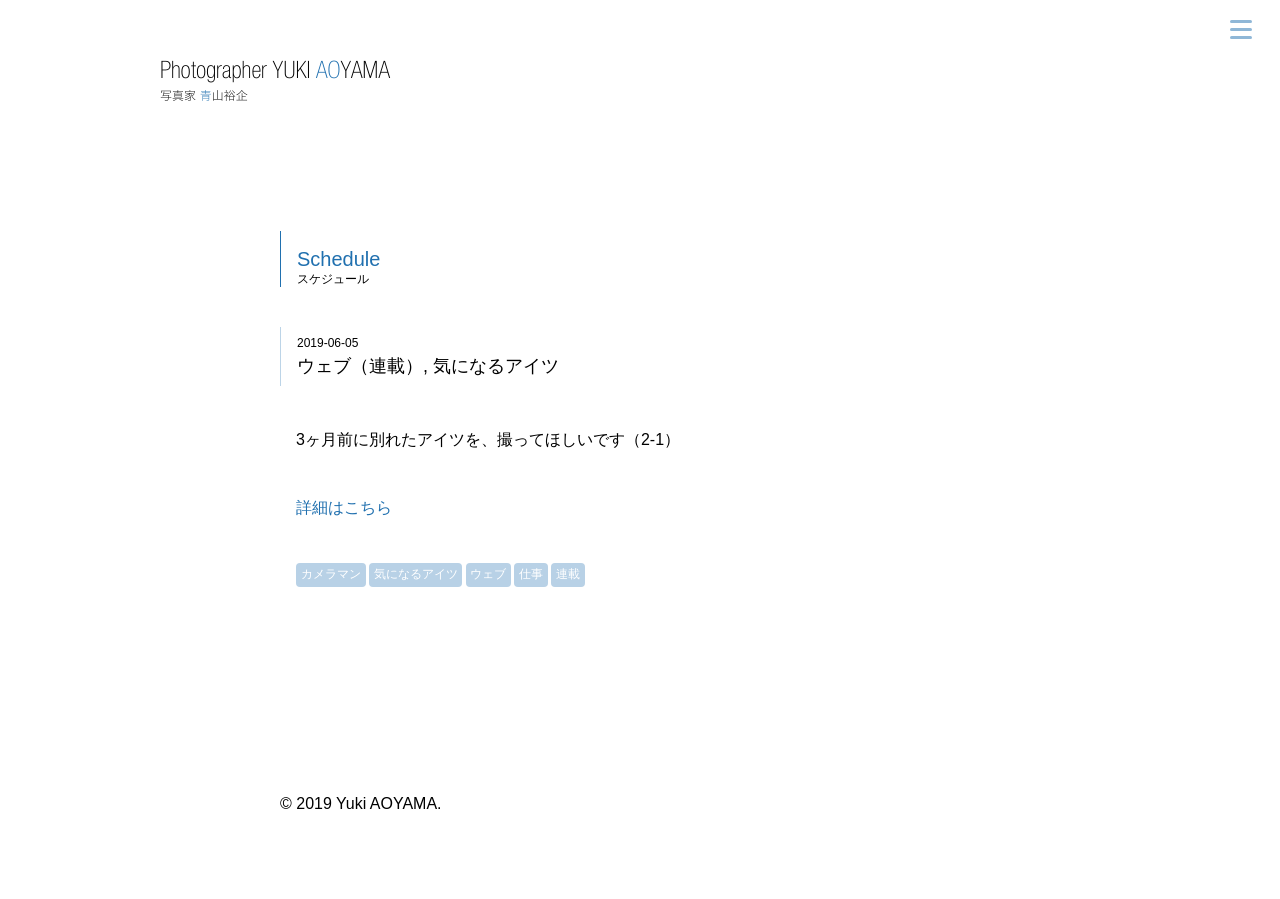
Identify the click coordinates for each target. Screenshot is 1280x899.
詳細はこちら (344, 507)
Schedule (338, 259)
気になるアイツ (416, 574)
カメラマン (331, 574)
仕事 (531, 574)
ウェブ (488, 574)
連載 (568, 574)
